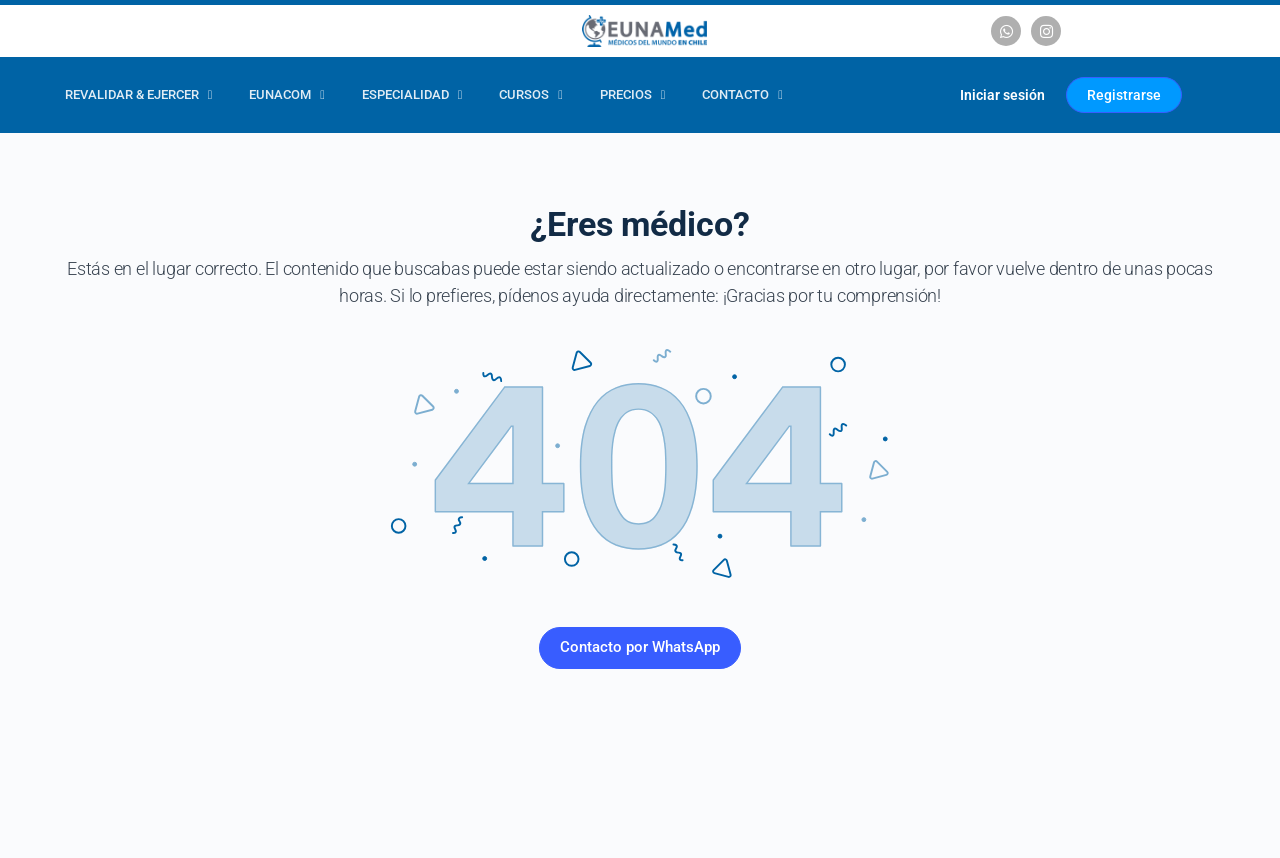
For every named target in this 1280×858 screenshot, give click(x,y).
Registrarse (1124, 95)
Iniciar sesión (1002, 95)
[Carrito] (920, 95)
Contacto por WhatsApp (640, 647)
